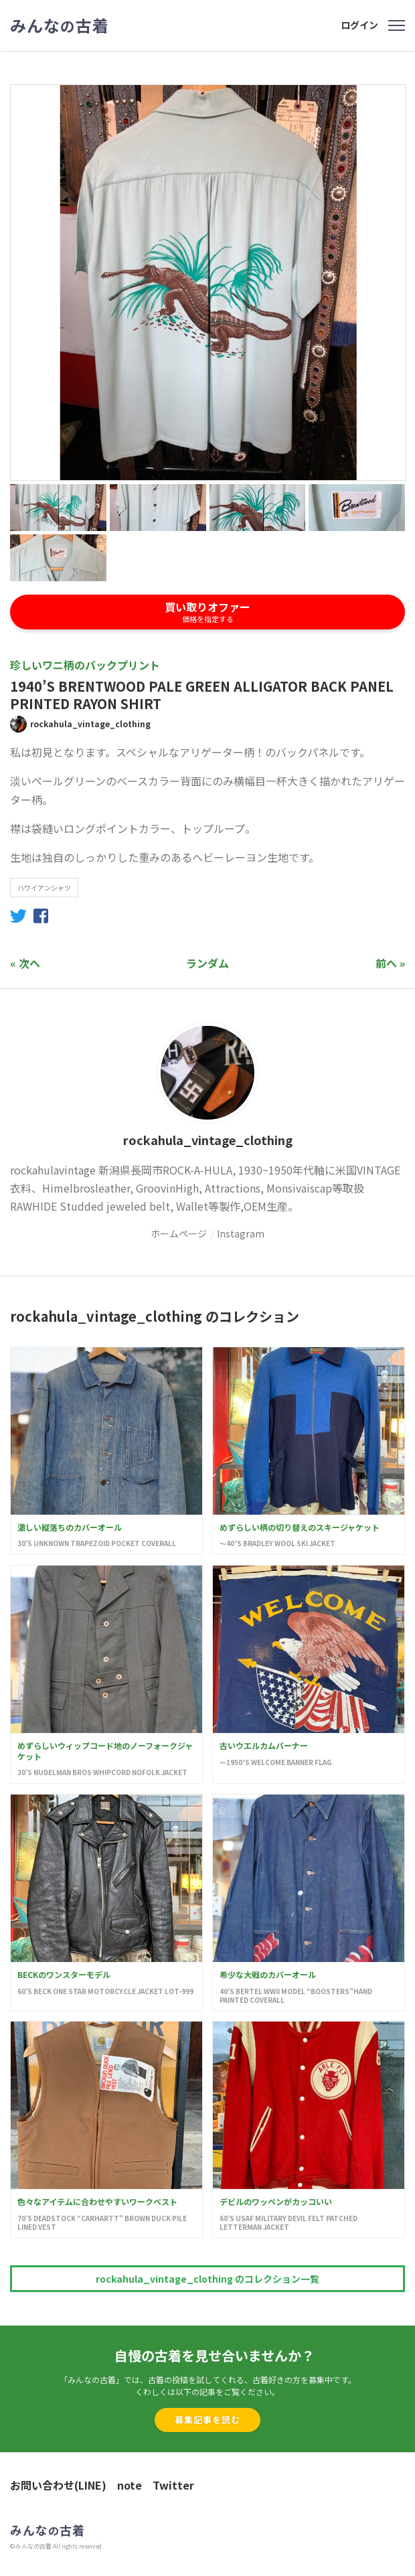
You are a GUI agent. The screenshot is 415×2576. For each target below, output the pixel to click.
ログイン (359, 24)
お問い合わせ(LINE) (58, 2485)
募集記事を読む (207, 2419)
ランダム (207, 963)
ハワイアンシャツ (44, 888)
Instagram (240, 1233)
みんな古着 (59, 25)
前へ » (390, 963)
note (129, 2485)
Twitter (173, 2485)
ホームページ (179, 1233)
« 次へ (25, 963)
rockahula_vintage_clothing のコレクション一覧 (207, 2278)
